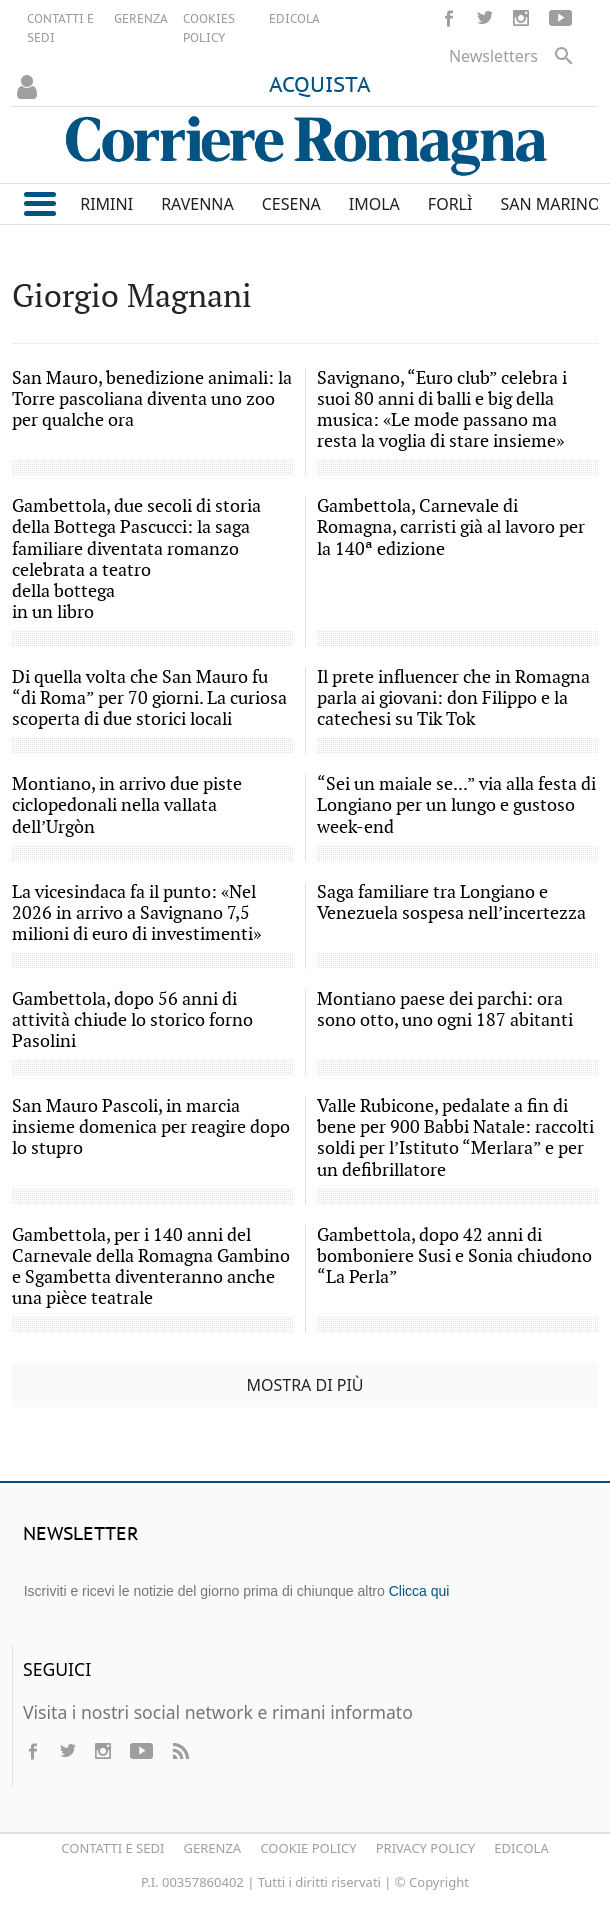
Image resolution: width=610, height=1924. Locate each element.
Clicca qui (419, 1591)
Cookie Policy (308, 1848)
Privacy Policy (425, 1848)
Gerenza (213, 1848)
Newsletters (493, 56)
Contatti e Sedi (112, 1848)
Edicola (521, 1848)
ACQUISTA (320, 86)
